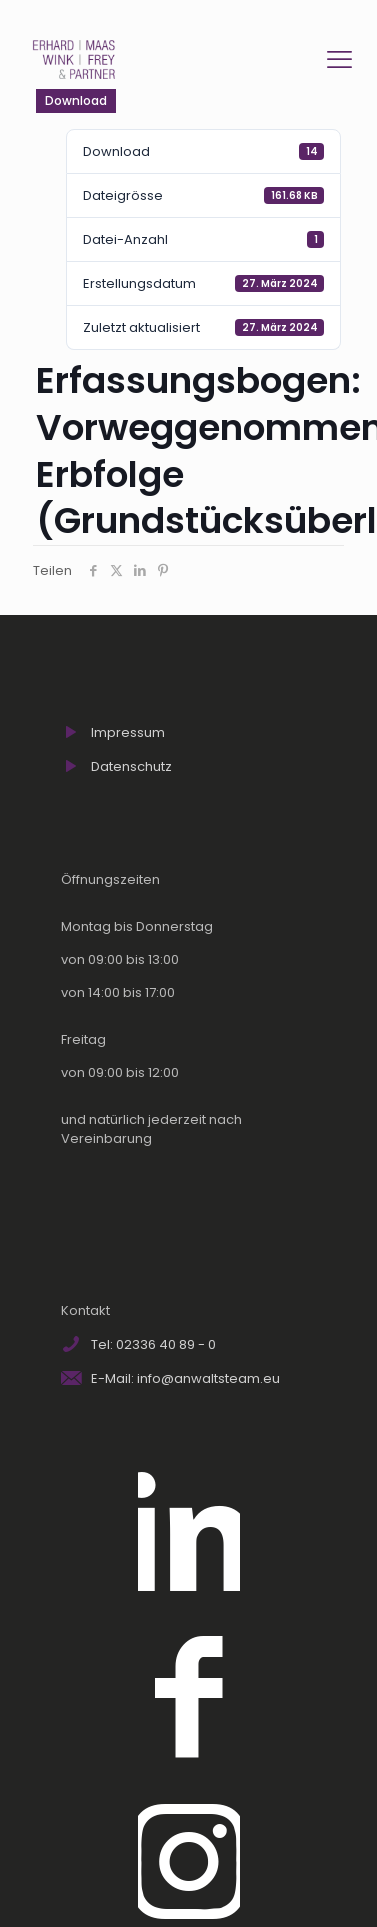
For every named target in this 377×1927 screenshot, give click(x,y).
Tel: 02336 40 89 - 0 (153, 1344)
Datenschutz (131, 766)
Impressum (128, 732)
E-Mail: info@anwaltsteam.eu (185, 1378)
